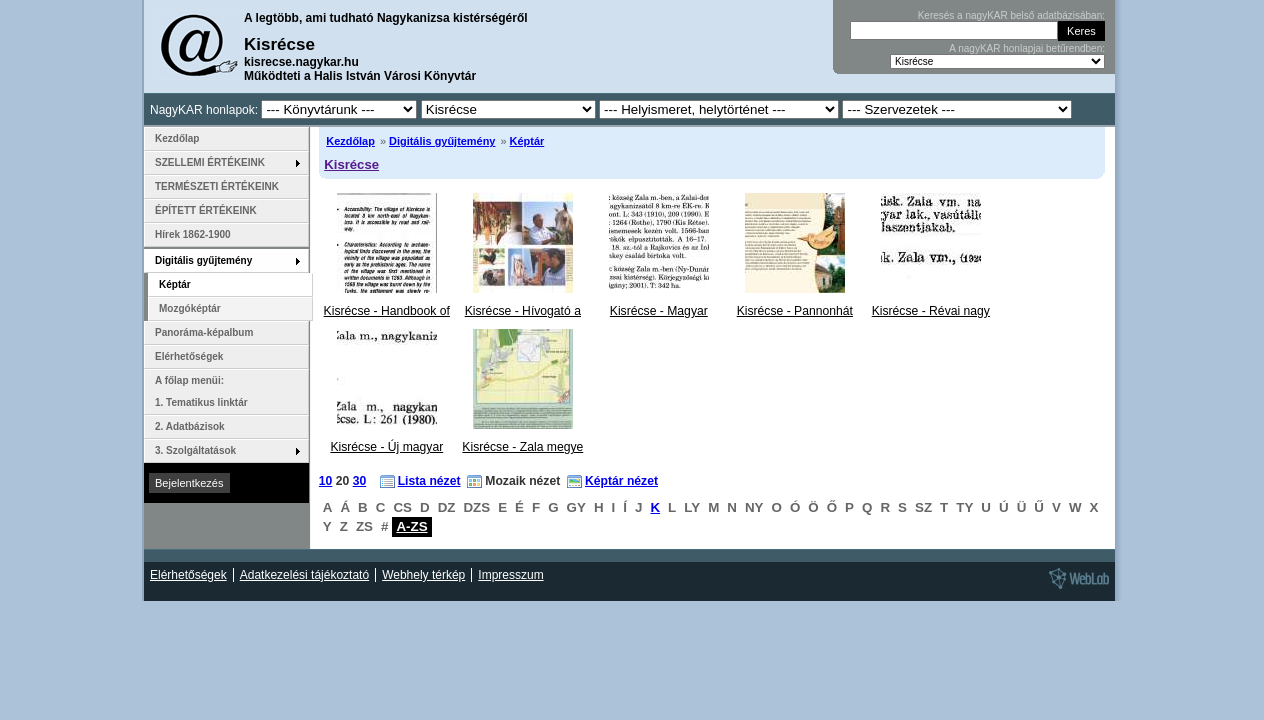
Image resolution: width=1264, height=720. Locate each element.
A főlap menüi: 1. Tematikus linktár (201, 391)
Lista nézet (429, 481)
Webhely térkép (423, 575)
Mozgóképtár (190, 308)
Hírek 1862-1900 (193, 234)
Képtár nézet (621, 481)
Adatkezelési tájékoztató (304, 575)
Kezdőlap (350, 141)
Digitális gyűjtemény (442, 141)
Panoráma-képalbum (204, 332)
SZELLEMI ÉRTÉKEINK (210, 162)
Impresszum (510, 575)
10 (326, 481)
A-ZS (411, 526)
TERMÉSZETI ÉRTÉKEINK (217, 186)
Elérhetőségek (189, 356)
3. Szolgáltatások (195, 450)
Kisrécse (351, 164)
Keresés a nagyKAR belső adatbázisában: (1011, 15)
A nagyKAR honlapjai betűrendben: (1027, 48)
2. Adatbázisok (190, 426)
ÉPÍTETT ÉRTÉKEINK (206, 210)
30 (360, 481)
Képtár (527, 141)
